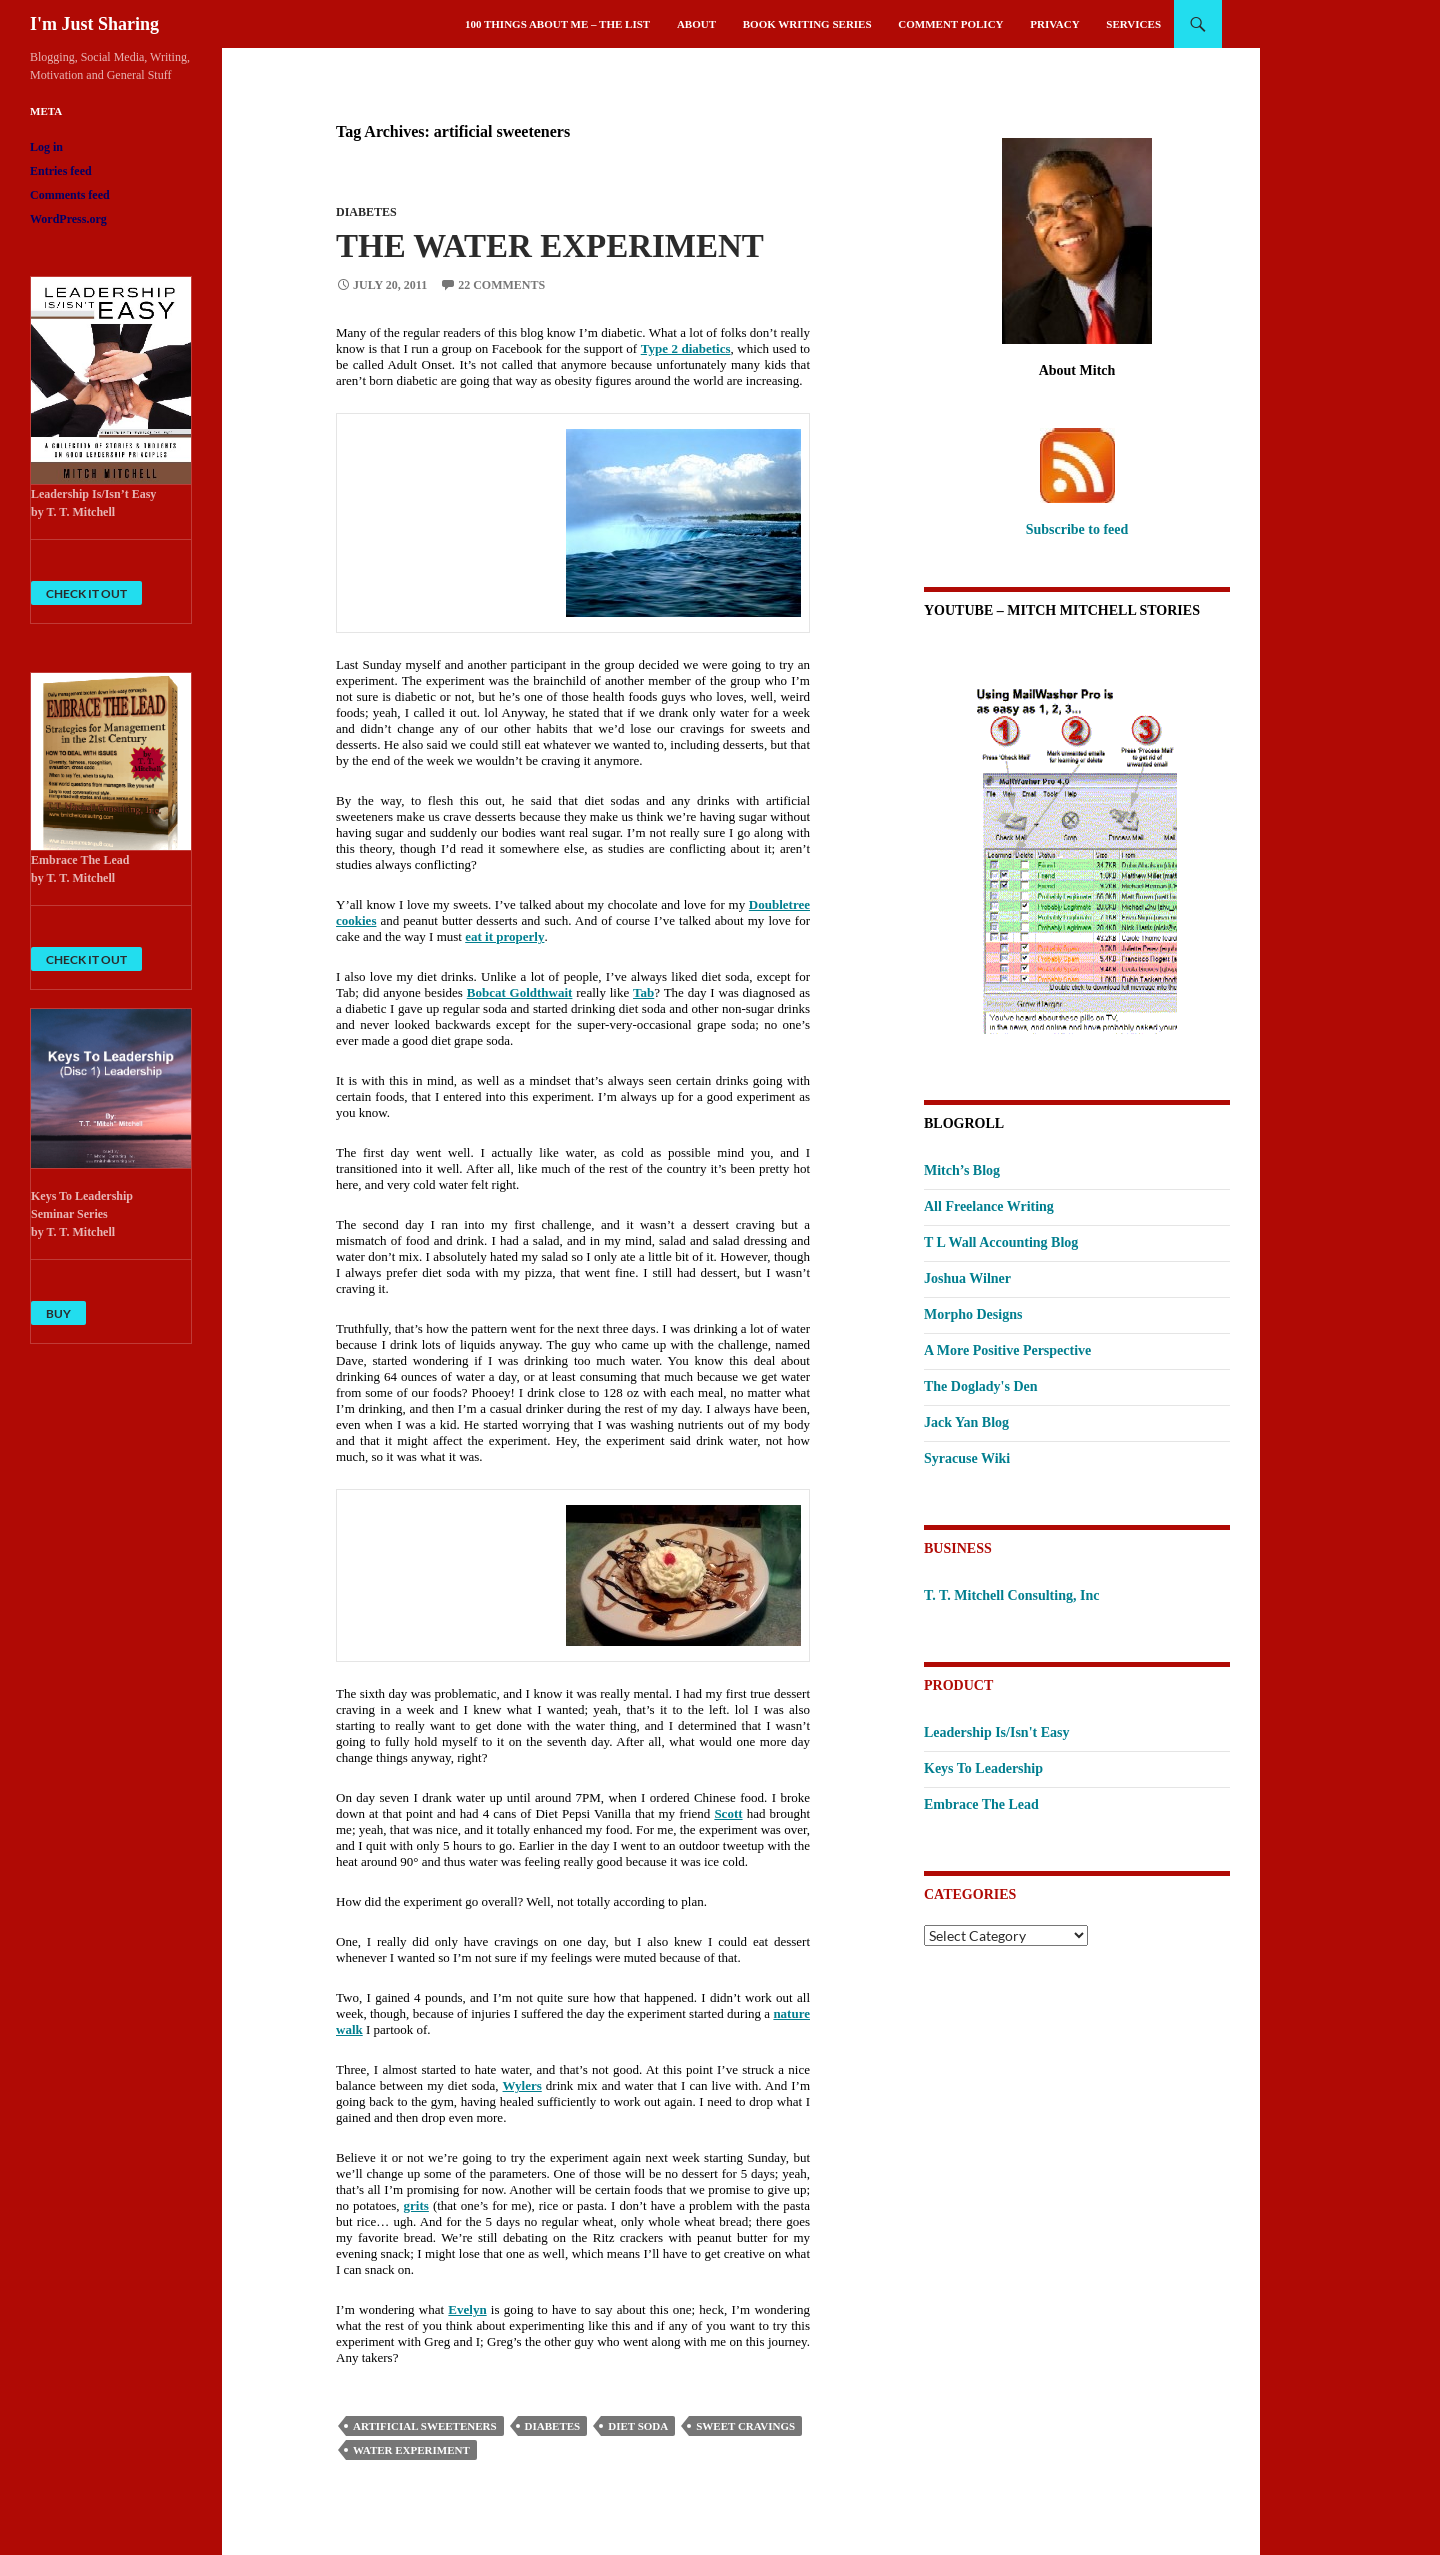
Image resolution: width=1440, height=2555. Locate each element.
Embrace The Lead (981, 1804)
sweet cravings (745, 2426)
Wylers (522, 2085)
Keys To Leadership (983, 1768)
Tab (643, 992)
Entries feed (61, 171)
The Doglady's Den (981, 1386)
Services (1133, 24)
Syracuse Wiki (967, 1458)
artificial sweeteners (425, 2426)
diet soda (638, 2426)
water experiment (411, 2450)
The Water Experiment (550, 246)
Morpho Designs (973, 1314)
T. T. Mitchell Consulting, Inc (1011, 1595)
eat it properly (504, 936)
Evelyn (467, 2309)
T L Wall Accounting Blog (1001, 1242)
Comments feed (70, 195)
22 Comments (501, 285)
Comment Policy (950, 24)
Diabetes (366, 212)
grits (416, 2205)
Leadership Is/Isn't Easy (996, 1732)
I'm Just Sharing (94, 24)
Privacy (1054, 24)
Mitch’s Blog (962, 1170)
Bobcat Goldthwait (520, 992)
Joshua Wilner (967, 1278)
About (696, 24)
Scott (728, 1813)
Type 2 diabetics (686, 348)
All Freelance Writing (989, 1206)
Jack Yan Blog (966, 1422)
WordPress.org (68, 219)
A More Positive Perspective (1007, 1350)
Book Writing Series (807, 24)
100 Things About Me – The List (557, 24)
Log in (46, 147)
